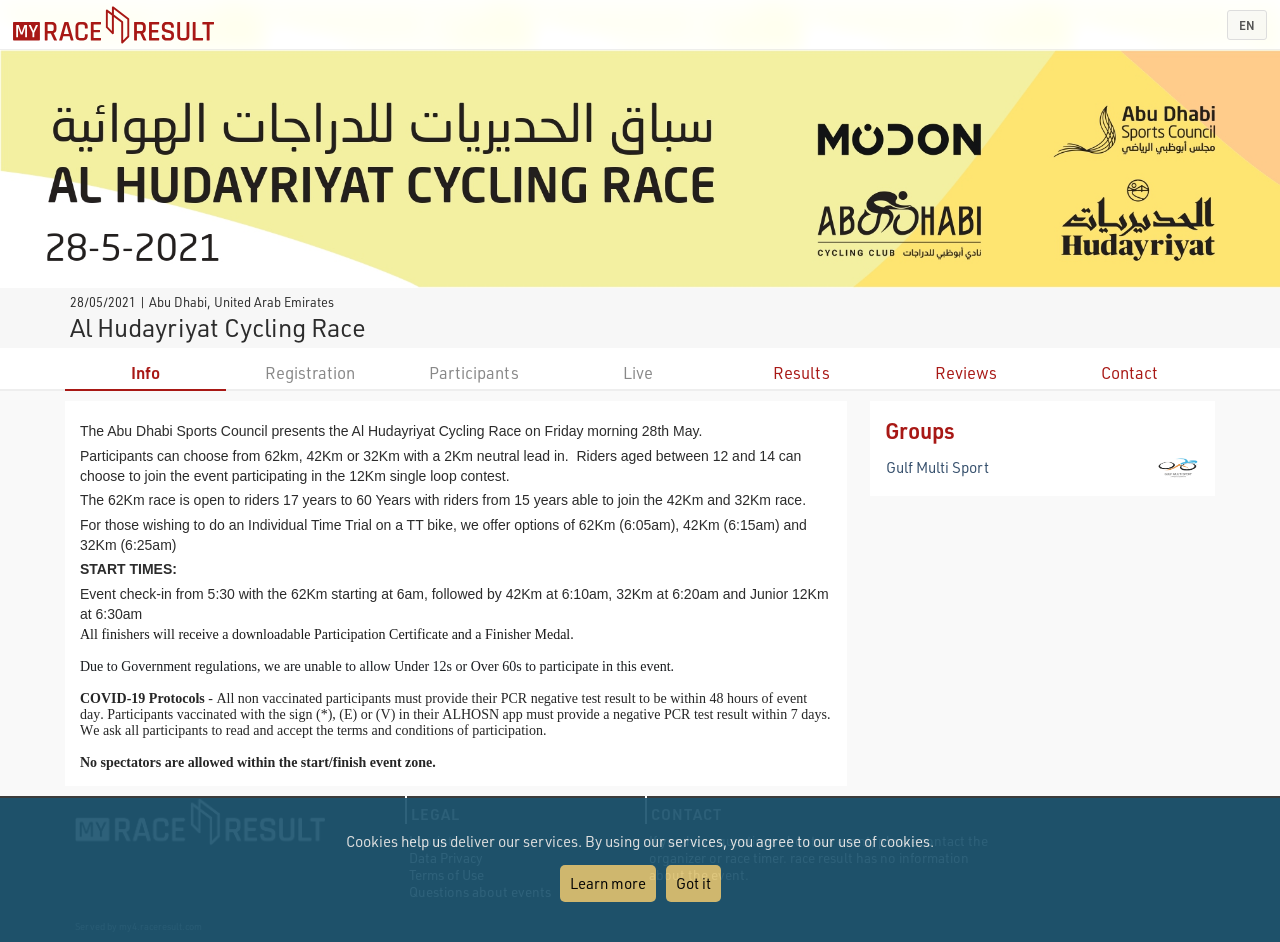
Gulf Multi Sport (937, 467)
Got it (693, 883)
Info (145, 372)
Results (801, 372)
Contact (1129, 372)
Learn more (608, 883)
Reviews (966, 372)
